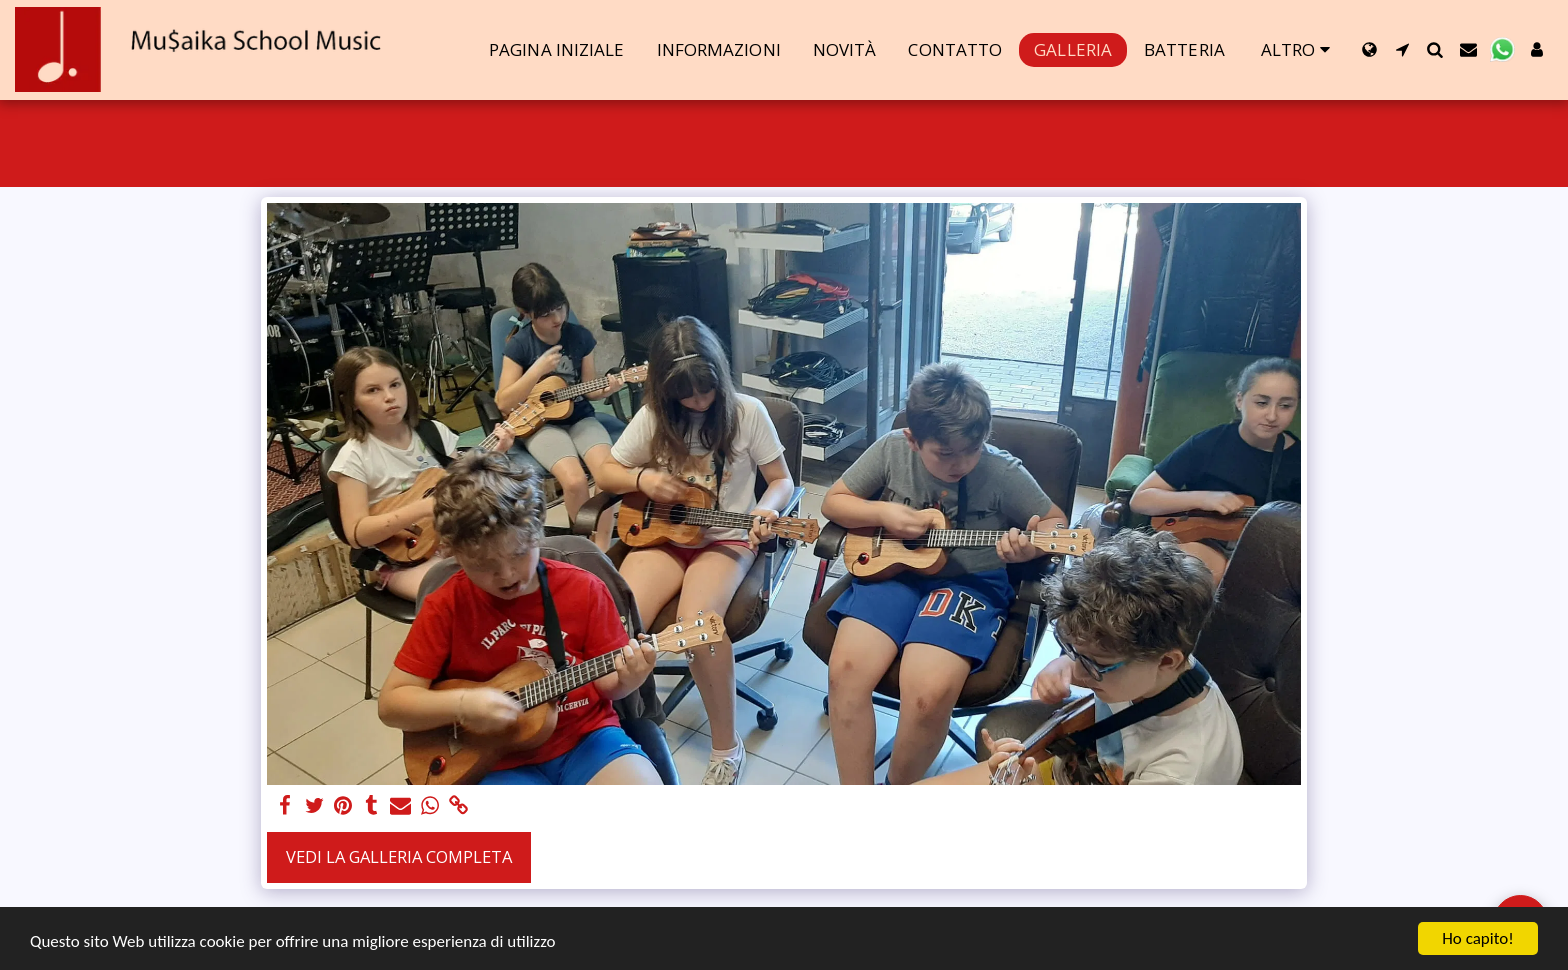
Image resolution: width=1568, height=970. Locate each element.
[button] (1402, 49)
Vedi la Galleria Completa (399, 856)
